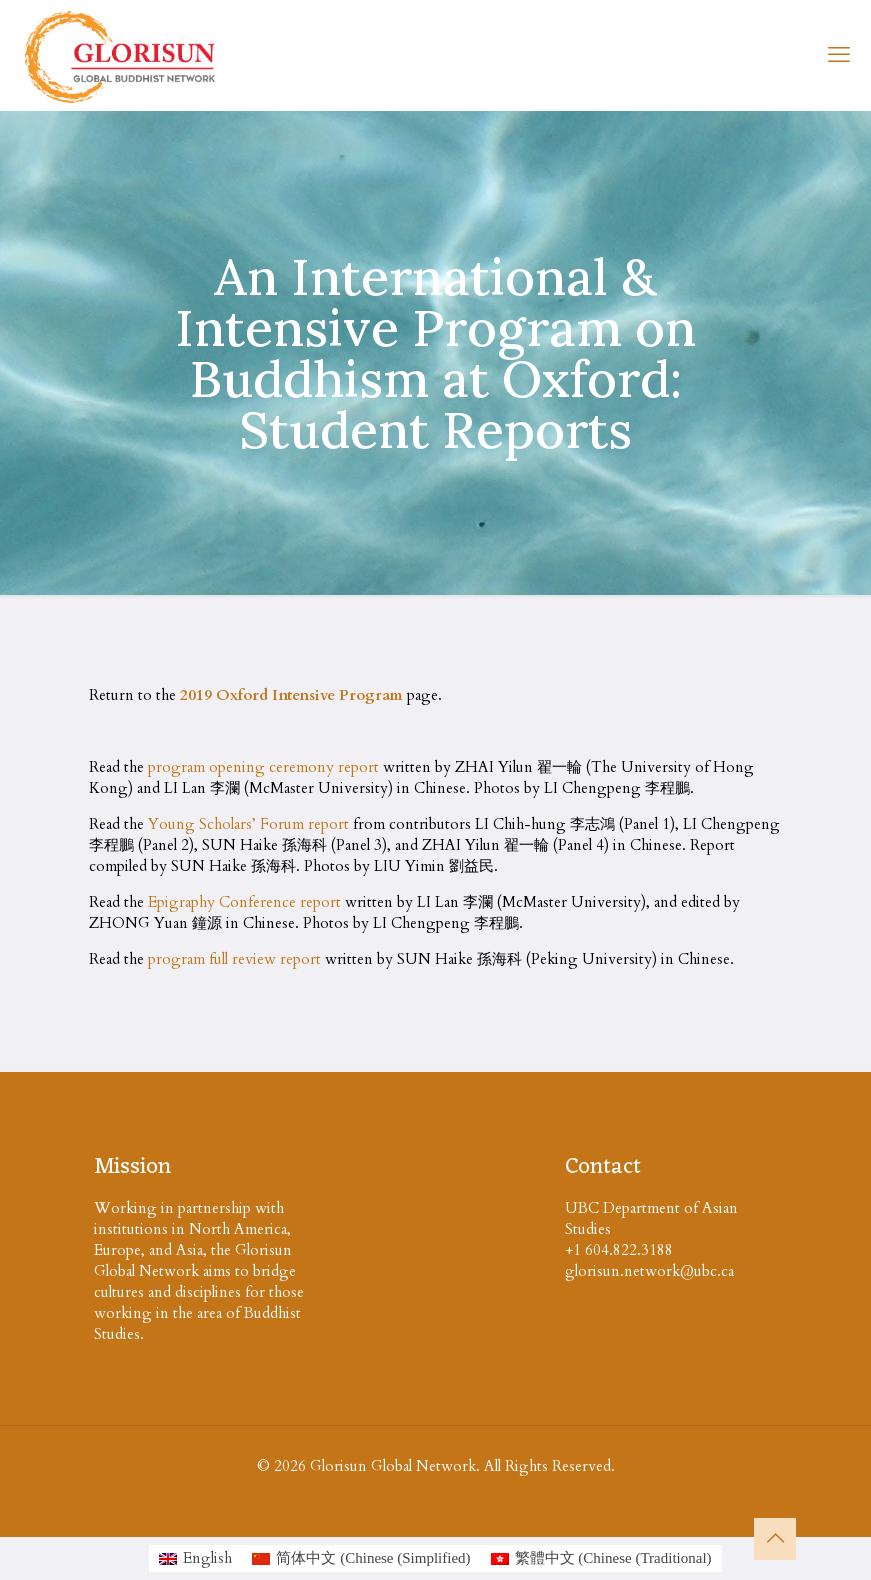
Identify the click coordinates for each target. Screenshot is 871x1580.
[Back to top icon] (775, 1539)
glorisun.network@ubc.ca (649, 1271)
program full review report (234, 959)
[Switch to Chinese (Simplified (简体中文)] (361, 1558)
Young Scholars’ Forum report (248, 824)
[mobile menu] (839, 55)
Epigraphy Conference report (244, 902)
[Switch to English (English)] (195, 1558)
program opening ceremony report (263, 767)
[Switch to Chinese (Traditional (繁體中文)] (601, 1558)
